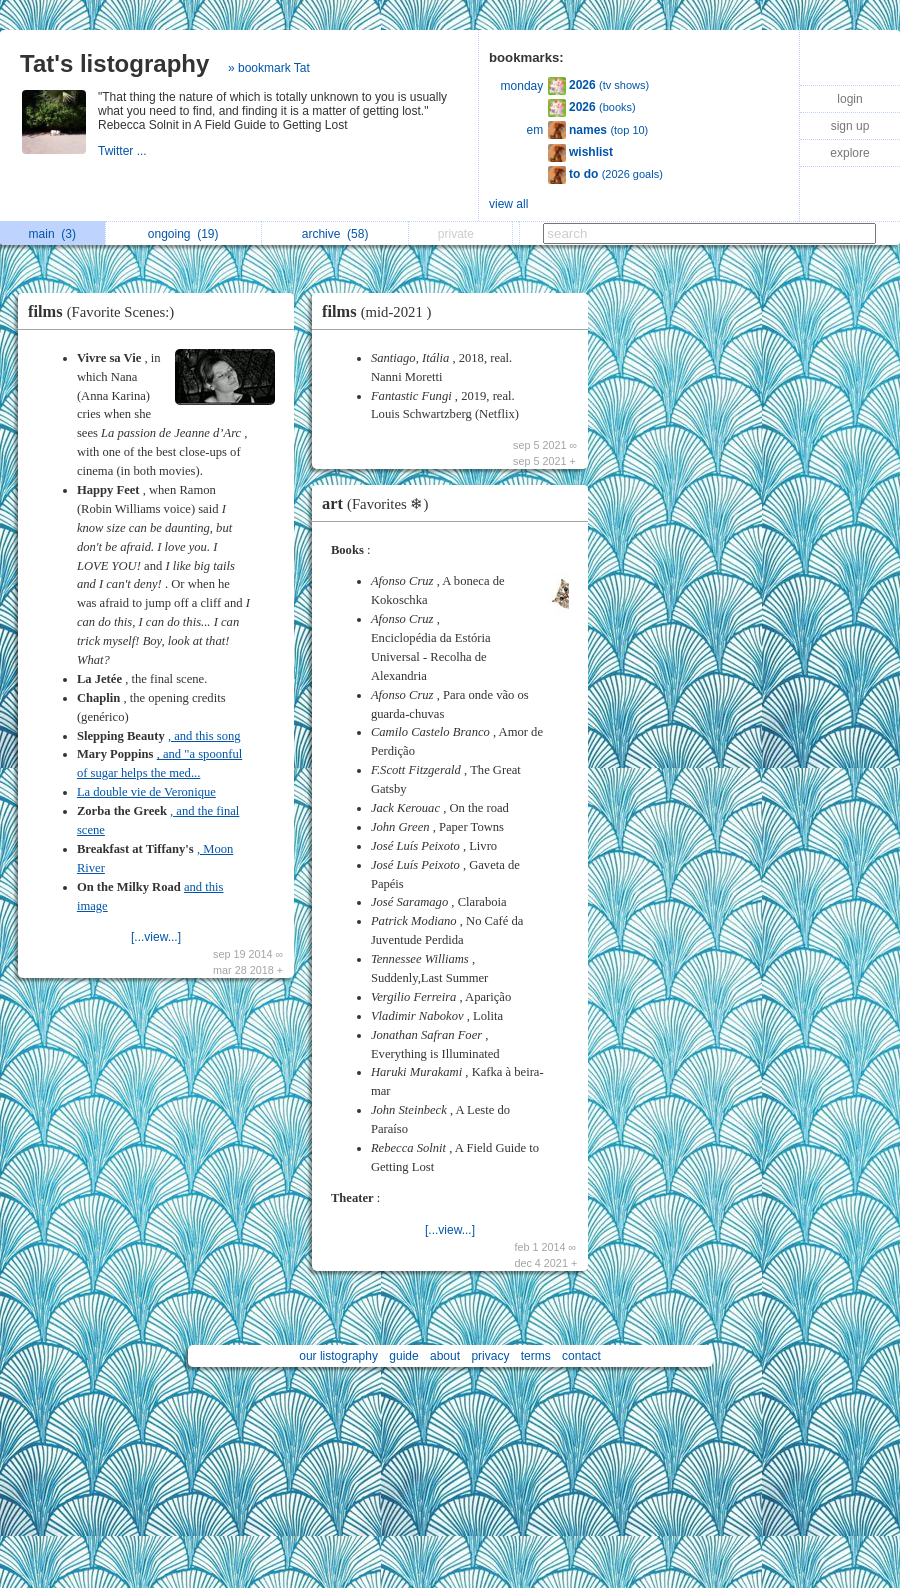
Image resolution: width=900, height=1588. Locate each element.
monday (522, 86)
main (52, 234)
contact (581, 1356)
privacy (490, 1356)
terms (536, 1356)
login (849, 99)
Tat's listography (114, 63)
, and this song (204, 736)
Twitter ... (124, 151)
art (380, 503)
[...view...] (156, 937)
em (535, 130)
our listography (338, 1356)
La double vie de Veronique (146, 792)
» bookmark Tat (269, 68)
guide (403, 1356)
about (445, 1356)
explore (849, 153)
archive (335, 234)
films (106, 311)
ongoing (183, 234)
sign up (850, 126)
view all (508, 204)
